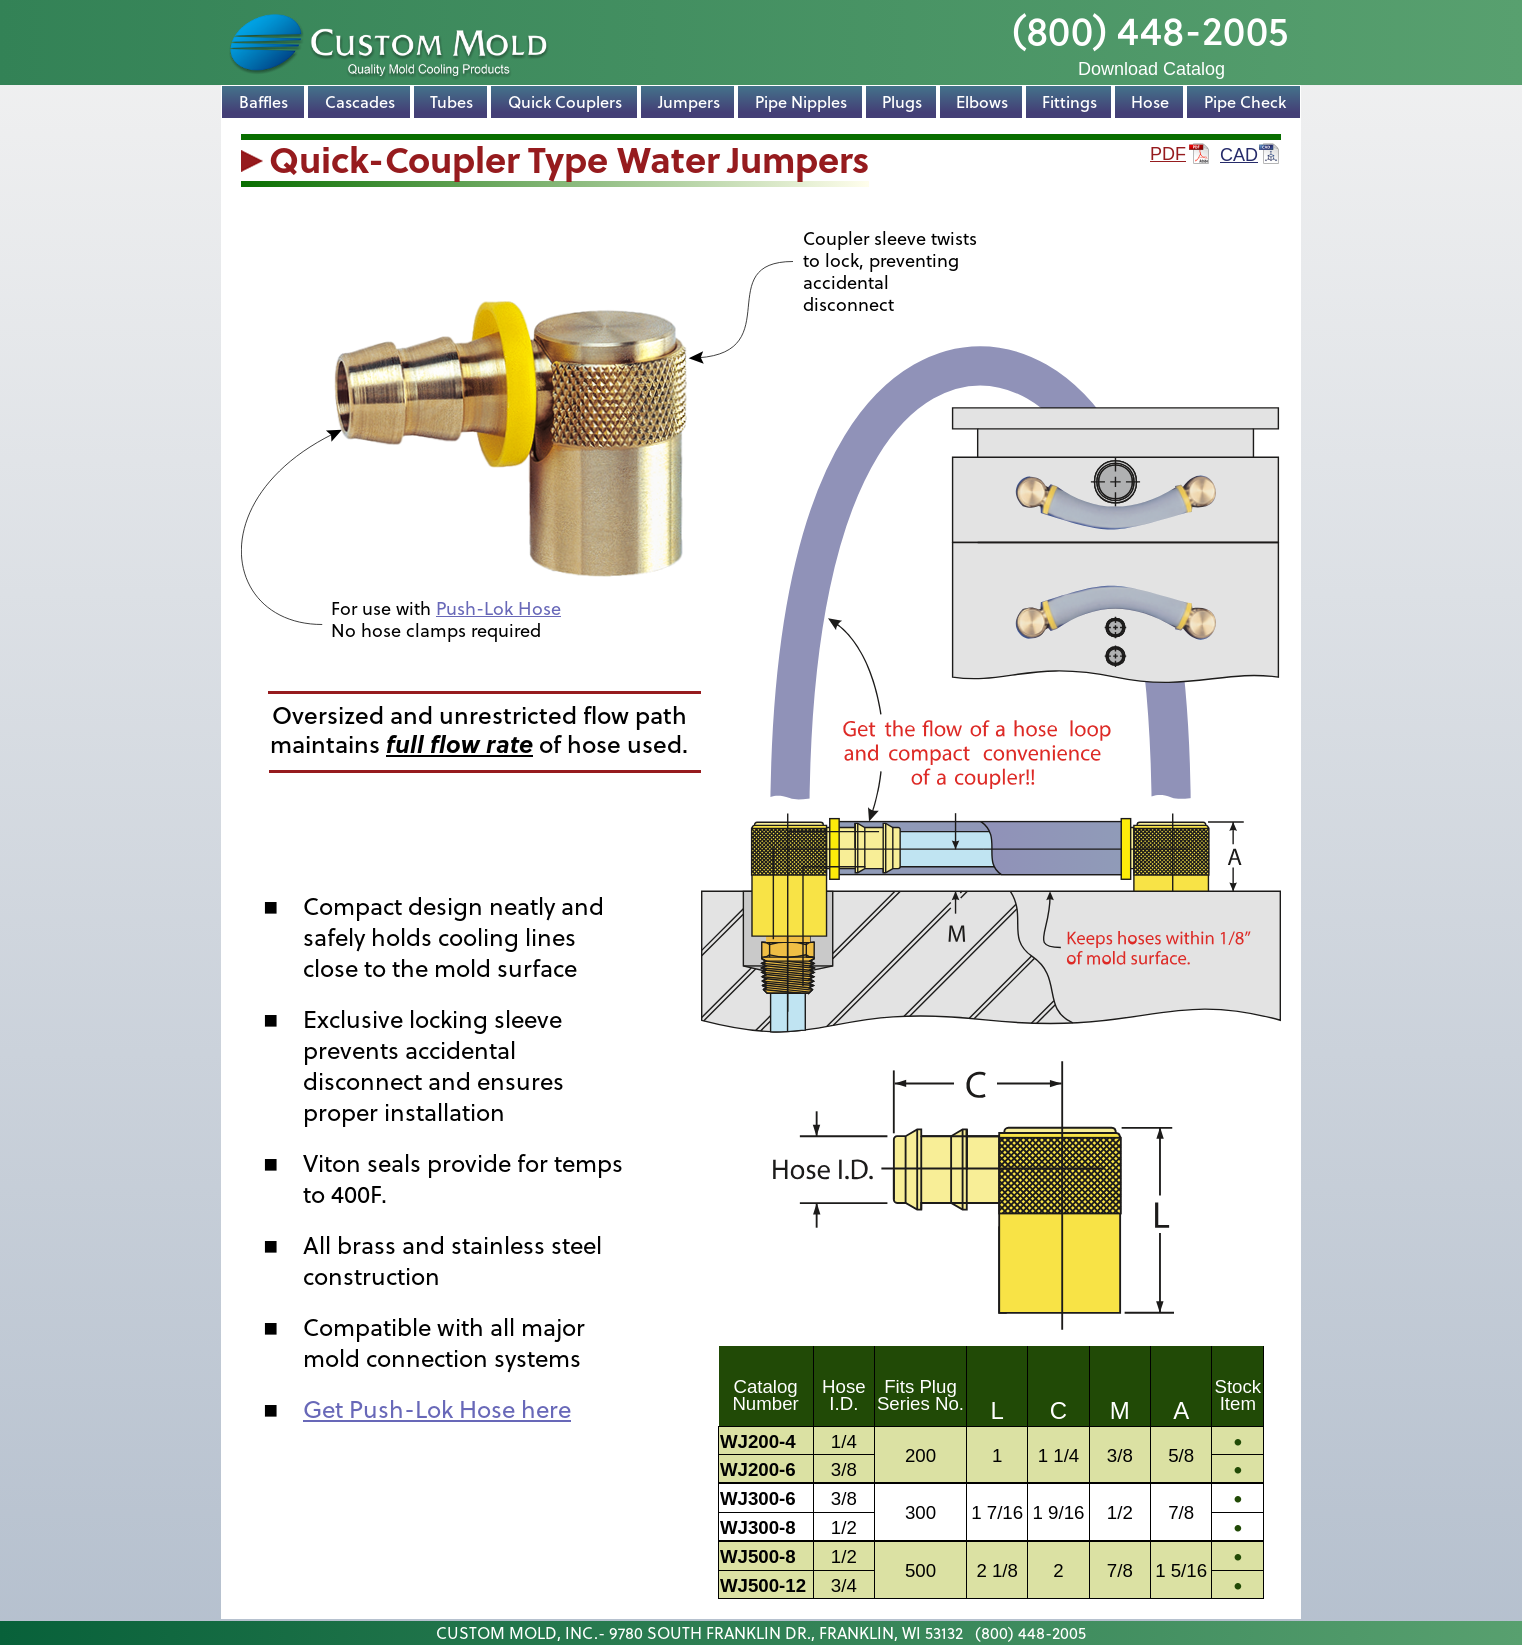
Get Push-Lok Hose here (437, 1409)
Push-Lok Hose (498, 608)
